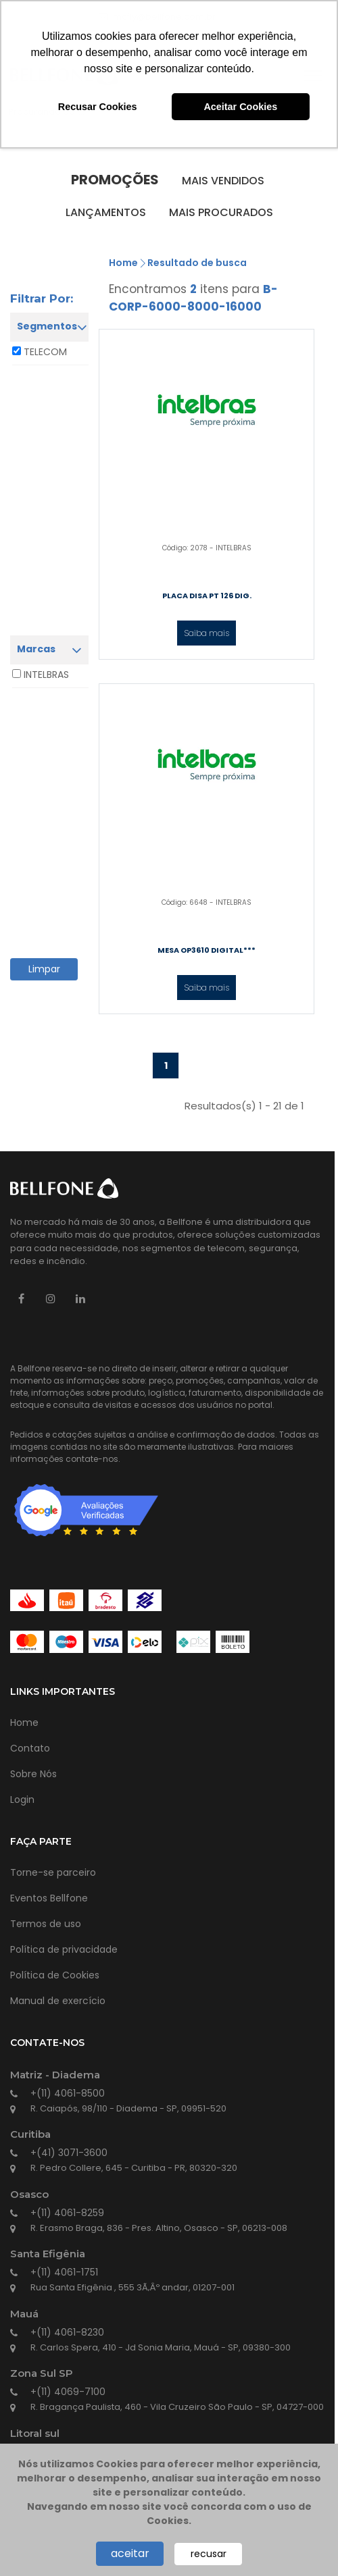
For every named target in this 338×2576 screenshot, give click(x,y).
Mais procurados (221, 212)
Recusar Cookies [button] (97, 106)
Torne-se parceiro (53, 1872)
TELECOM (45, 352)
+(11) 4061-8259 (67, 2212)
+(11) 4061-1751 (64, 2272)
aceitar (130, 2553)
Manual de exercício (57, 2000)
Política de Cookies (54, 1975)
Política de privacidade (64, 1949)
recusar (208, 2553)
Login (22, 1799)
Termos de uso (45, 1923)
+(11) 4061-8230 (67, 2332)
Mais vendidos (223, 180)
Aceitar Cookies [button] (240, 106)
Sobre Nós (33, 1774)
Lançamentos (106, 212)
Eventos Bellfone (49, 1898)
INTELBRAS (46, 674)
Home (123, 262)
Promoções (115, 179)
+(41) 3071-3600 (68, 2152)
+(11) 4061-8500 (67, 2093)
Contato (30, 1748)
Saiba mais (206, 633)
